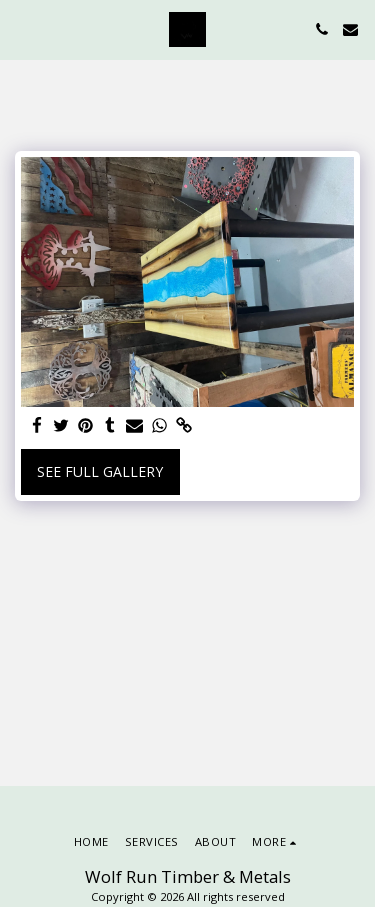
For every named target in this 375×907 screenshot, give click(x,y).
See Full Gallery (100, 471)
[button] (22, 28)
